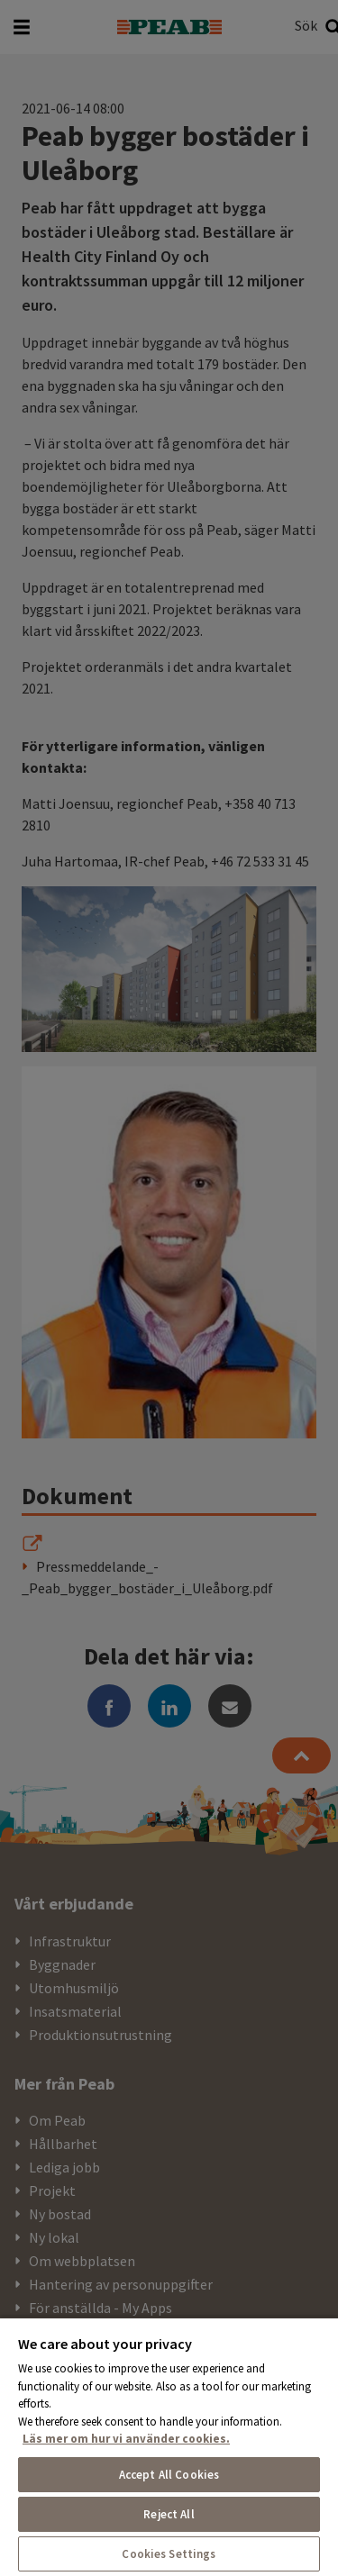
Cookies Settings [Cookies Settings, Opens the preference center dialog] (168, 2554)
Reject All (168, 2514)
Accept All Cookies (169, 2474)
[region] (169, 2446)
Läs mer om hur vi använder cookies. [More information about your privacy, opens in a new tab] (126, 2438)
